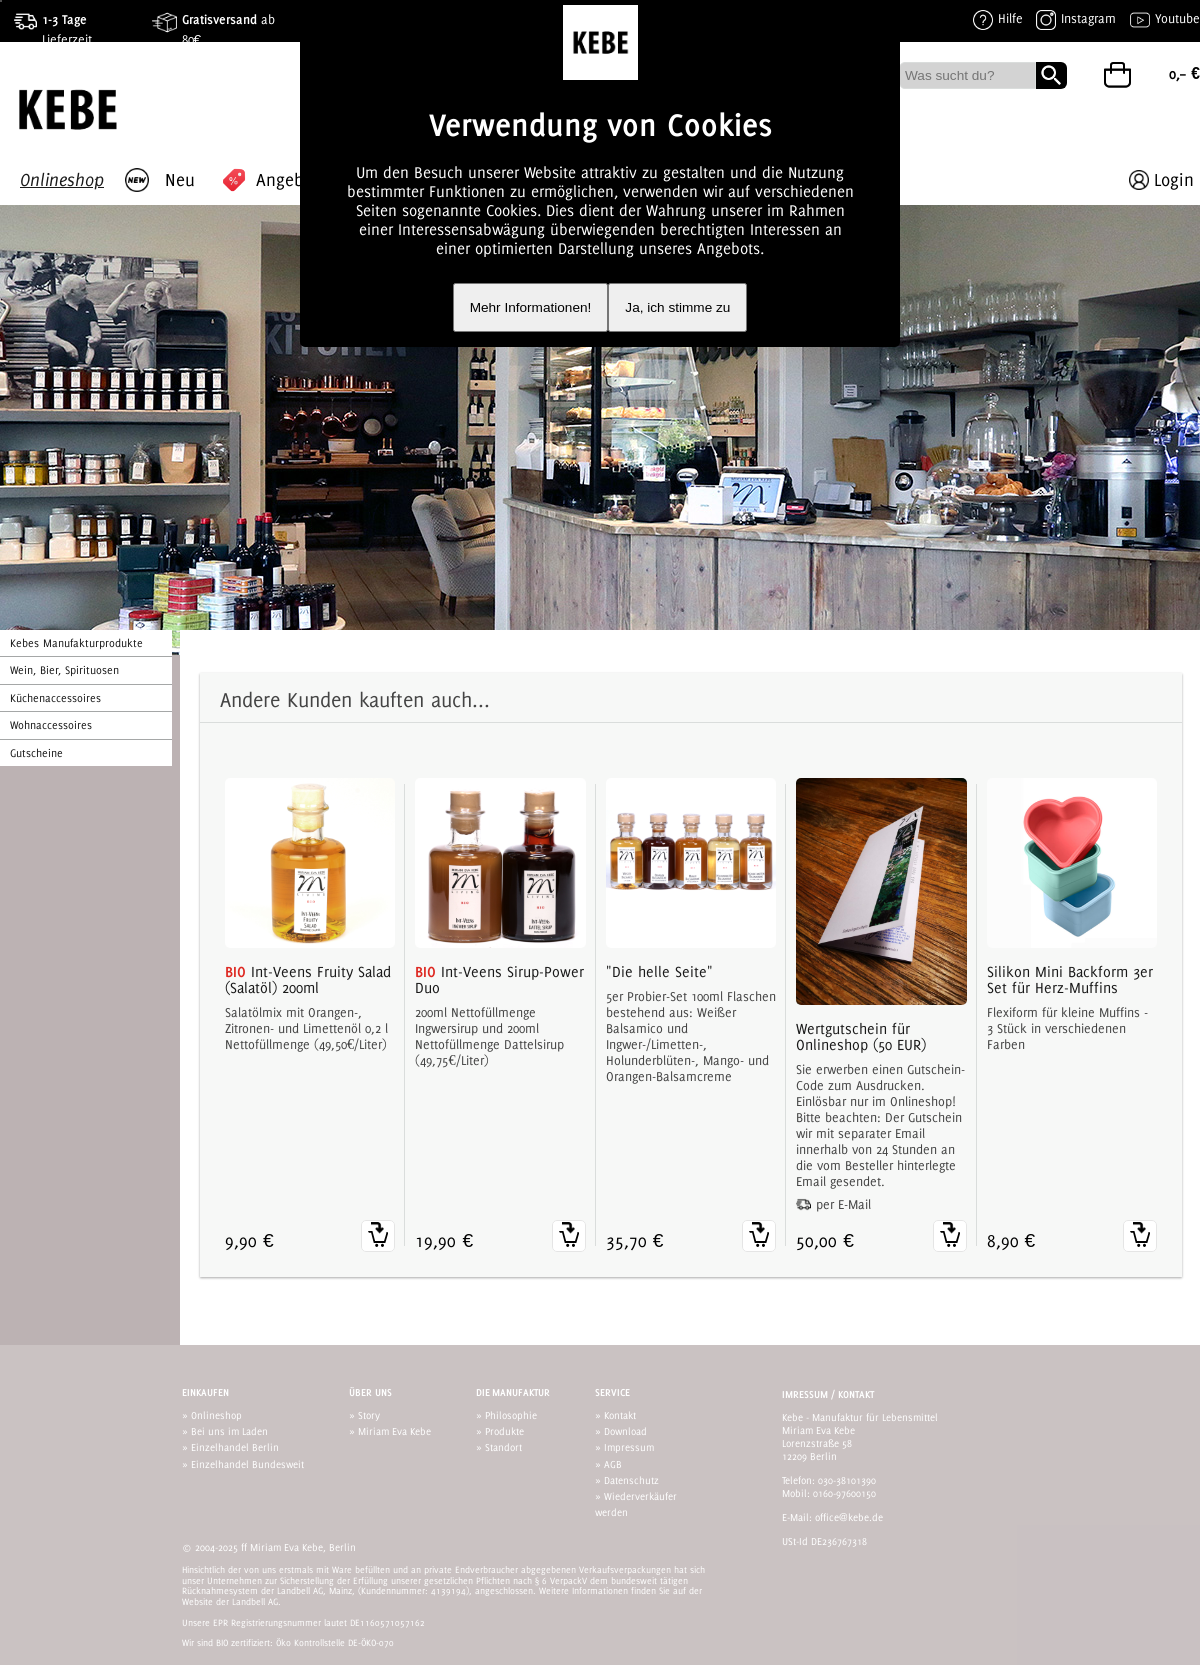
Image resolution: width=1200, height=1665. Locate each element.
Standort (503, 1447)
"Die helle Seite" (659, 972)
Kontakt (620, 1415)
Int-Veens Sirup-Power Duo (499, 980)
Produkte (504, 1431)
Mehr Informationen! (531, 307)
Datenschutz (631, 1480)
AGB (613, 1464)
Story (369, 1415)
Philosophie (511, 1415)
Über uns (370, 1392)
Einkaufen (205, 1392)
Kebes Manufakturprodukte (76, 643)
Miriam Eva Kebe (394, 1431)
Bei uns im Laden (229, 1431)
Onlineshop (216, 1415)
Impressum (629, 1447)
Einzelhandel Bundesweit (247, 1464)
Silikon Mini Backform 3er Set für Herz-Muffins (1070, 980)
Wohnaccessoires (51, 725)
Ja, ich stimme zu (677, 307)
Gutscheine (36, 753)
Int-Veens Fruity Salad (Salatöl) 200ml (308, 980)
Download (625, 1431)
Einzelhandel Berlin (235, 1447)
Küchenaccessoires (55, 698)
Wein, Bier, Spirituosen (64, 670)
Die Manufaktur (513, 1392)
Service (612, 1392)
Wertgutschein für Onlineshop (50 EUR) (861, 1037)
